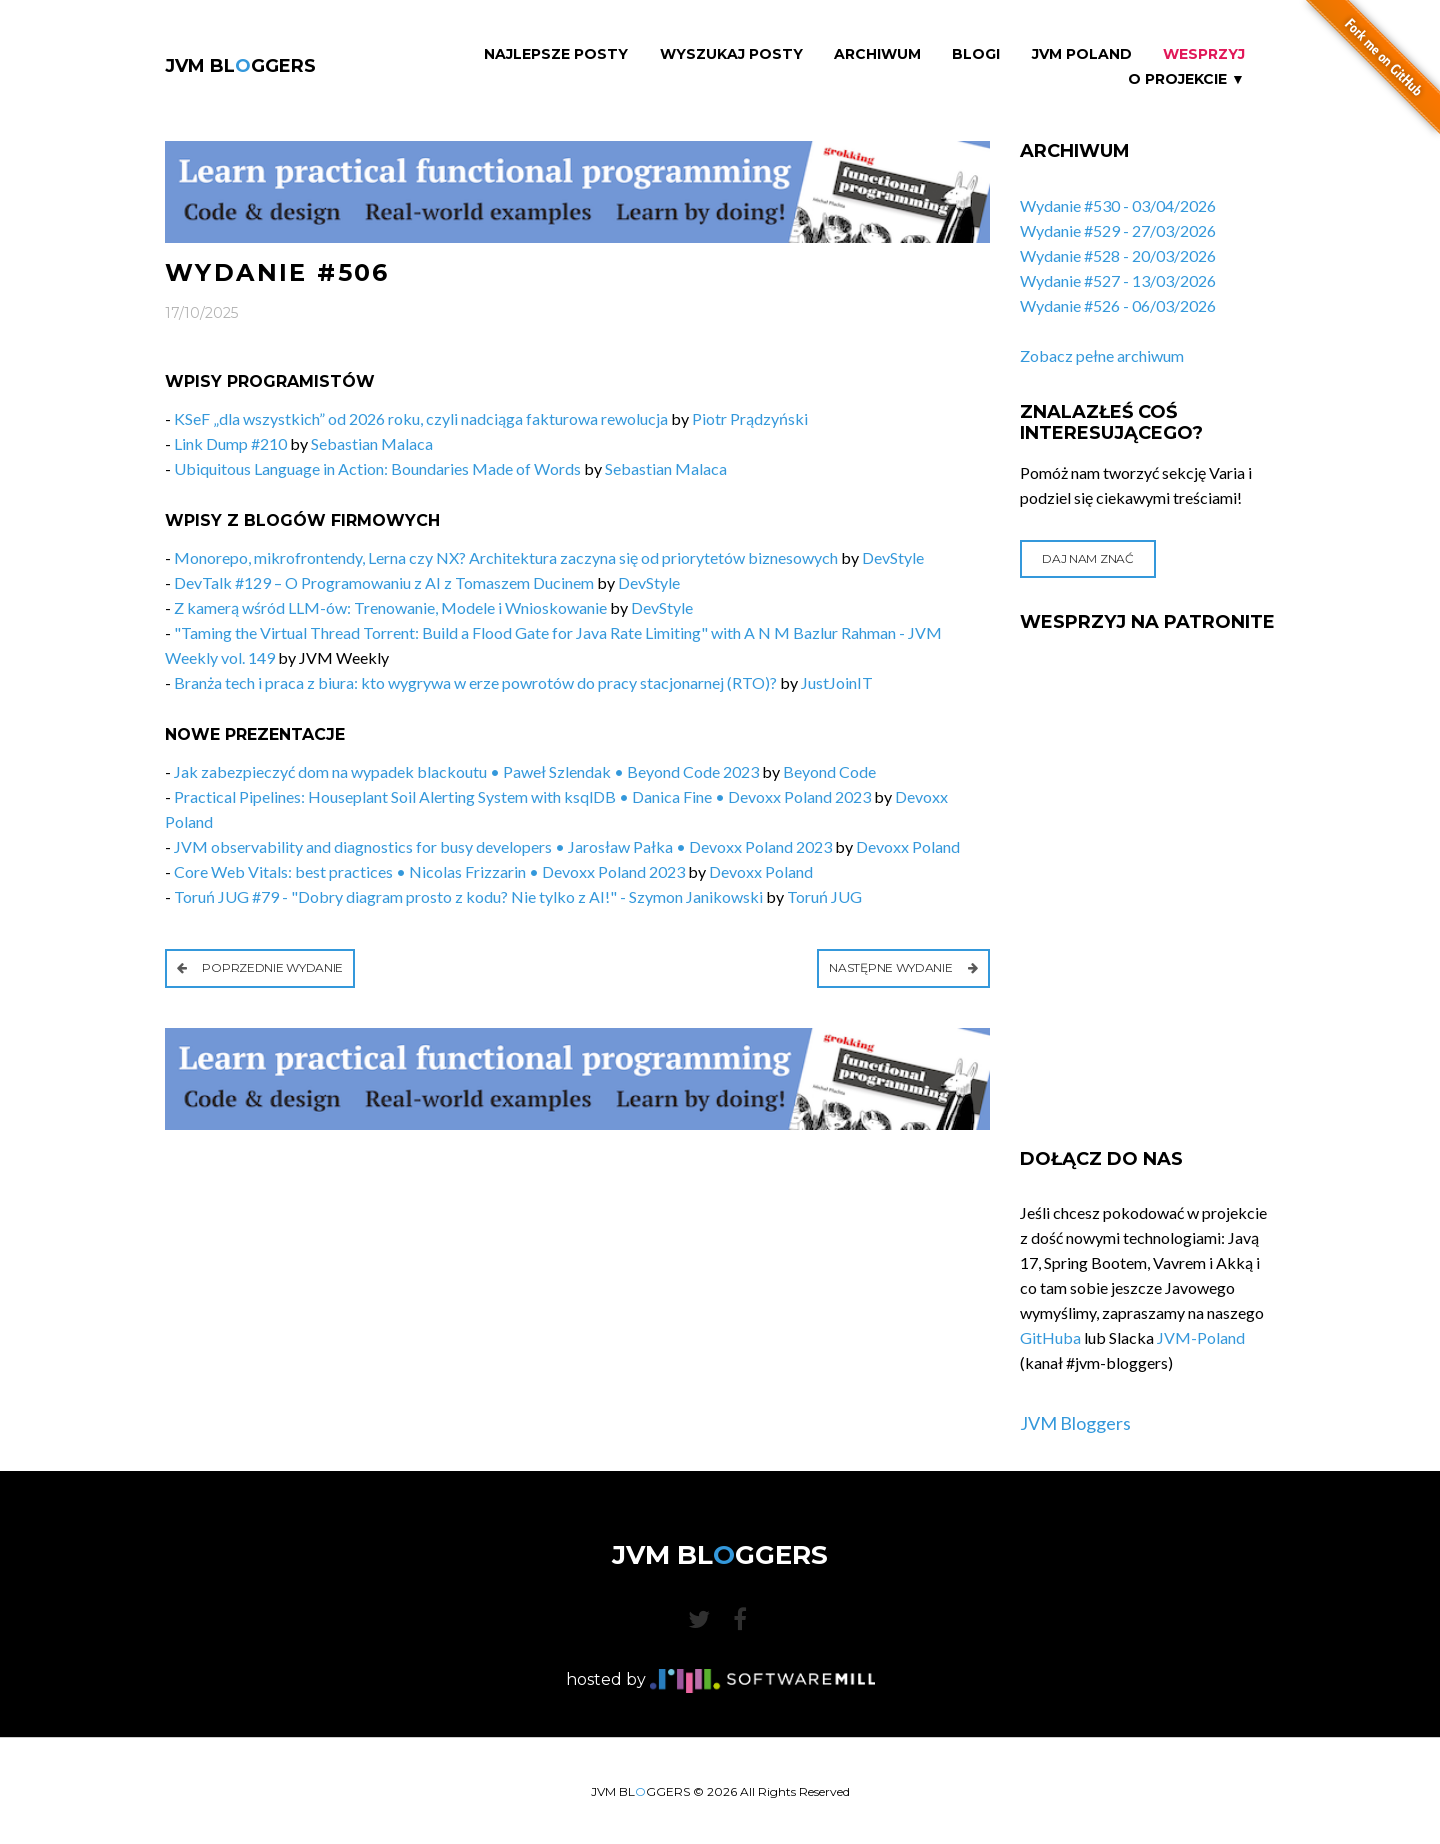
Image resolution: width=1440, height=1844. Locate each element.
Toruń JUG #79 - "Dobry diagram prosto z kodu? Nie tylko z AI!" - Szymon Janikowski (468, 896)
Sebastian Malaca (372, 443)
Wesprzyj (1204, 54)
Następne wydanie (903, 967)
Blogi (976, 54)
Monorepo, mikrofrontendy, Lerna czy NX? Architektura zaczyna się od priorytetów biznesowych (506, 557)
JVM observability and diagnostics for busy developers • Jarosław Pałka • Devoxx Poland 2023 (503, 846)
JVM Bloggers (1075, 1423)
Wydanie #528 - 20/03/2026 (1118, 255)
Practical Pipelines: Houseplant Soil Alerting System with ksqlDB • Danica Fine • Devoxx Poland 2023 (522, 796)
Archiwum (877, 54)
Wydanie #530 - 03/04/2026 (1118, 205)
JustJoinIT (837, 682)
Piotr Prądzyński (750, 418)
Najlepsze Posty (556, 54)
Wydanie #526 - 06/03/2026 (1118, 305)
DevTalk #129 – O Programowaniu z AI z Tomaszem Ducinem (384, 582)
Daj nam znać (1087, 558)
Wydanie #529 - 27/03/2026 (1118, 230)
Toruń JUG (824, 896)
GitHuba (1050, 1337)
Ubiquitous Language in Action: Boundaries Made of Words (377, 468)
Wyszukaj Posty (731, 54)
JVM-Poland (1201, 1337)
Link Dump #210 (230, 443)
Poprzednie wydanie (260, 967)
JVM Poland (1082, 54)
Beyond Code (829, 771)
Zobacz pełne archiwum (1102, 355)
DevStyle (893, 557)
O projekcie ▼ (1186, 79)
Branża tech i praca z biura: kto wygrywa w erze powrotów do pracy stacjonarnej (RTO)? (475, 682)
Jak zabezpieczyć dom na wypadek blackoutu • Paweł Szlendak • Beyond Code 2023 (466, 771)
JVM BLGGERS (240, 66)
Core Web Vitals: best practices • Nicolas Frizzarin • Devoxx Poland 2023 (429, 871)
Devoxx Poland (908, 846)
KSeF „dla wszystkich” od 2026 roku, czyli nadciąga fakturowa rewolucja (421, 418)
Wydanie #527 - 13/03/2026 (1118, 280)
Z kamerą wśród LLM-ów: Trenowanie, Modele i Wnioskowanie (390, 607)
